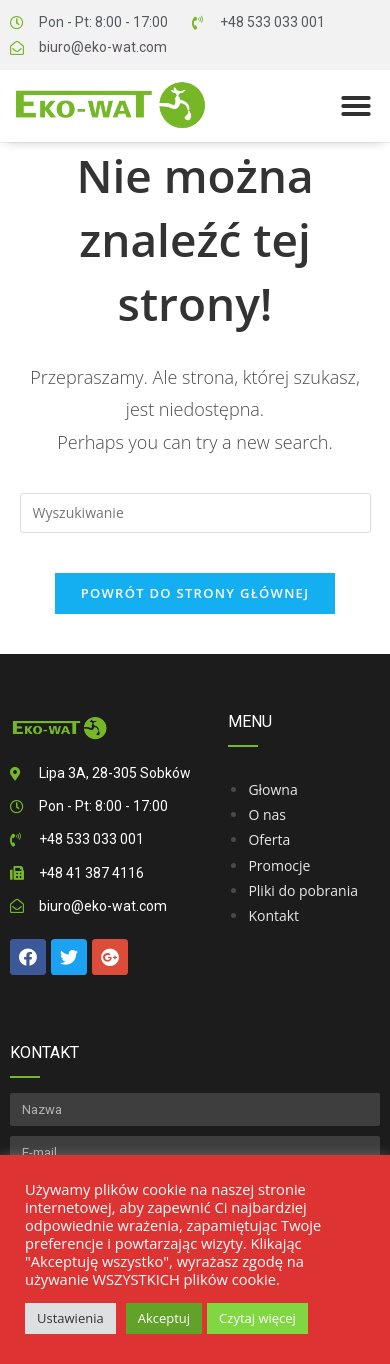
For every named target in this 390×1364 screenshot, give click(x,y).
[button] (356, 106)
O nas (267, 814)
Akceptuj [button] (164, 1318)
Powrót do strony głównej (195, 593)
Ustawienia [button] (70, 1318)
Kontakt (273, 915)
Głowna (272, 789)
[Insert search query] (195, 513)
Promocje (279, 865)
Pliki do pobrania (303, 890)
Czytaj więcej (257, 1318)
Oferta (269, 839)
